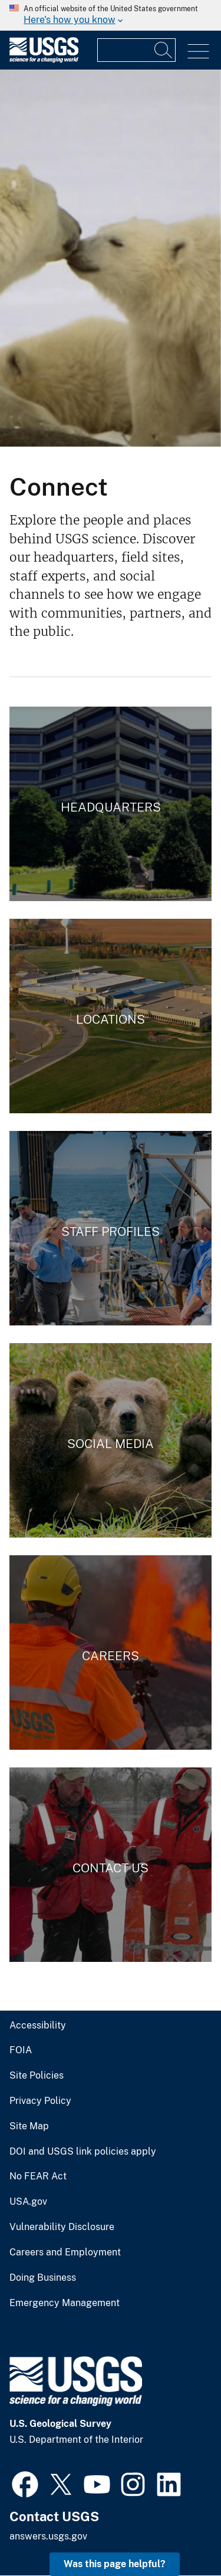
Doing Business (42, 2277)
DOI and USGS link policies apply (82, 2151)
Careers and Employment (65, 2252)
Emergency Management (64, 2303)
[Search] (164, 50)
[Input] (136, 50)
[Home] (43, 59)
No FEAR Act (38, 2176)
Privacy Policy (40, 2101)
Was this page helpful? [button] (115, 2564)
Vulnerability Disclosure (61, 2227)
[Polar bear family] (110, 258)
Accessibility (37, 2025)
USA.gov (28, 2201)
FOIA (20, 2050)
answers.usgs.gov (48, 2536)
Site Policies (36, 2075)
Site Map (29, 2126)
